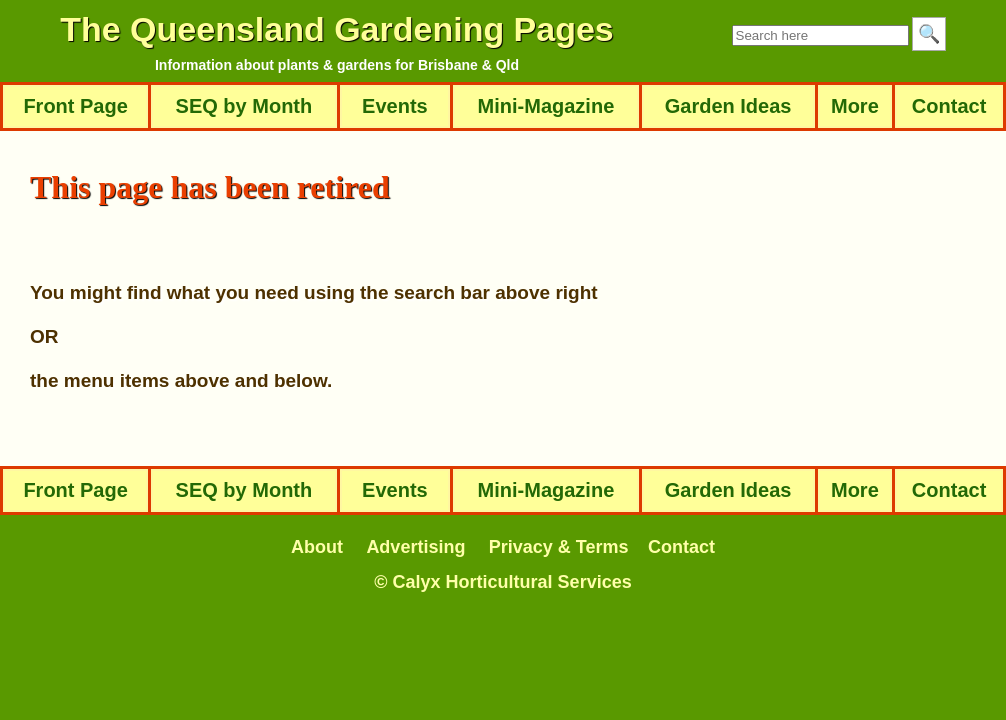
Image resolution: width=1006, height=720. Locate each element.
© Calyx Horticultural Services (502, 582)
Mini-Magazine (546, 106)
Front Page (75, 106)
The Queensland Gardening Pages (337, 29)
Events (395, 106)
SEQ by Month (244, 106)
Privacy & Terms (559, 547)
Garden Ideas (728, 106)
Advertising (415, 547)
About (317, 547)
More (855, 106)
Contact (949, 106)
